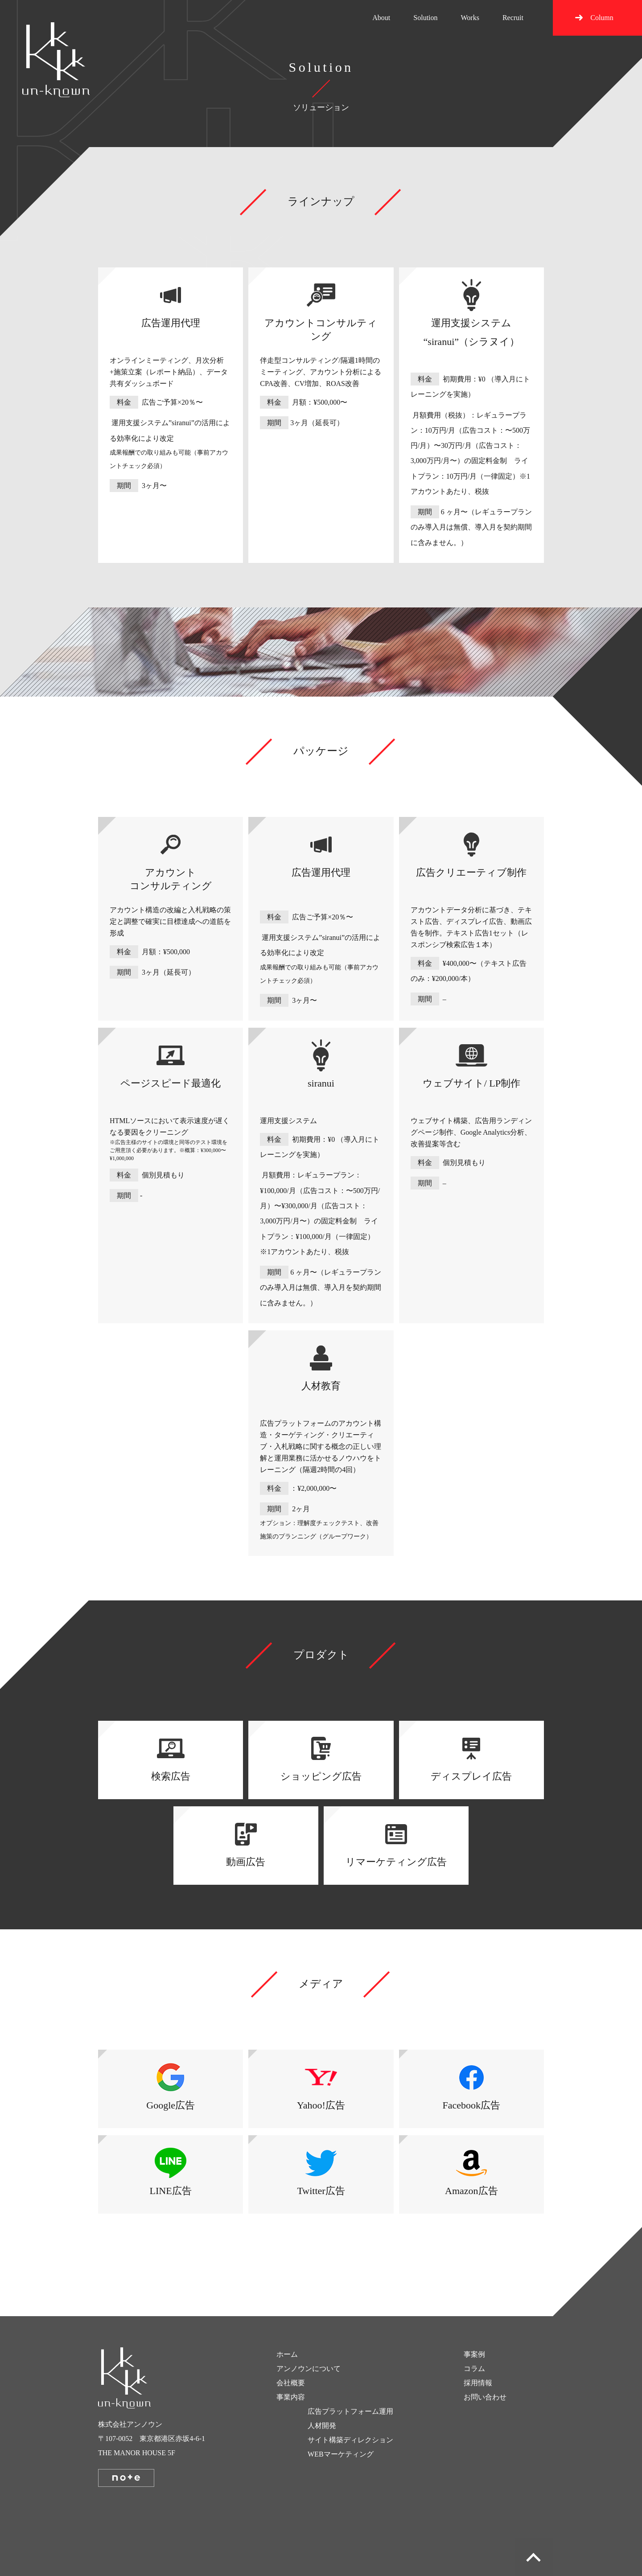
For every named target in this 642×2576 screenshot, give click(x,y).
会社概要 (290, 2383)
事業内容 (290, 2397)
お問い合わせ (485, 2397)
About (381, 17)
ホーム (287, 2354)
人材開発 (322, 2425)
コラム (474, 2368)
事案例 (474, 2354)
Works (470, 17)
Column (601, 17)
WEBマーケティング (341, 2454)
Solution (425, 17)
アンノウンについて (308, 2368)
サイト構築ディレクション (350, 2440)
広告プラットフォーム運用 (350, 2411)
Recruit (512, 17)
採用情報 (478, 2383)
